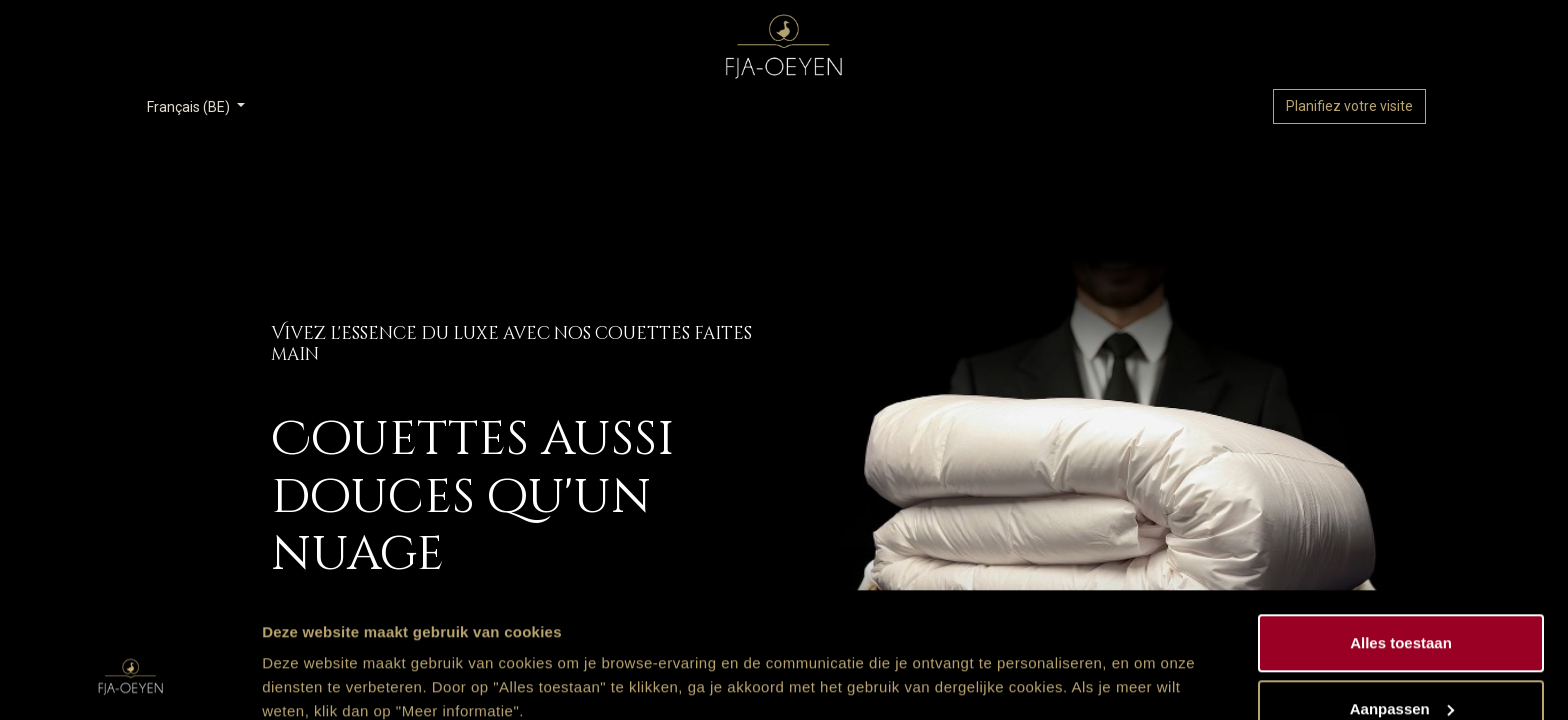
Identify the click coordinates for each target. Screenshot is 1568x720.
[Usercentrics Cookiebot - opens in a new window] (129, 681)
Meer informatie (318, 658)
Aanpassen (1402, 601)
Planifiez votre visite (1349, 106)
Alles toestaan (1401, 535)
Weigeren (1400, 666)
